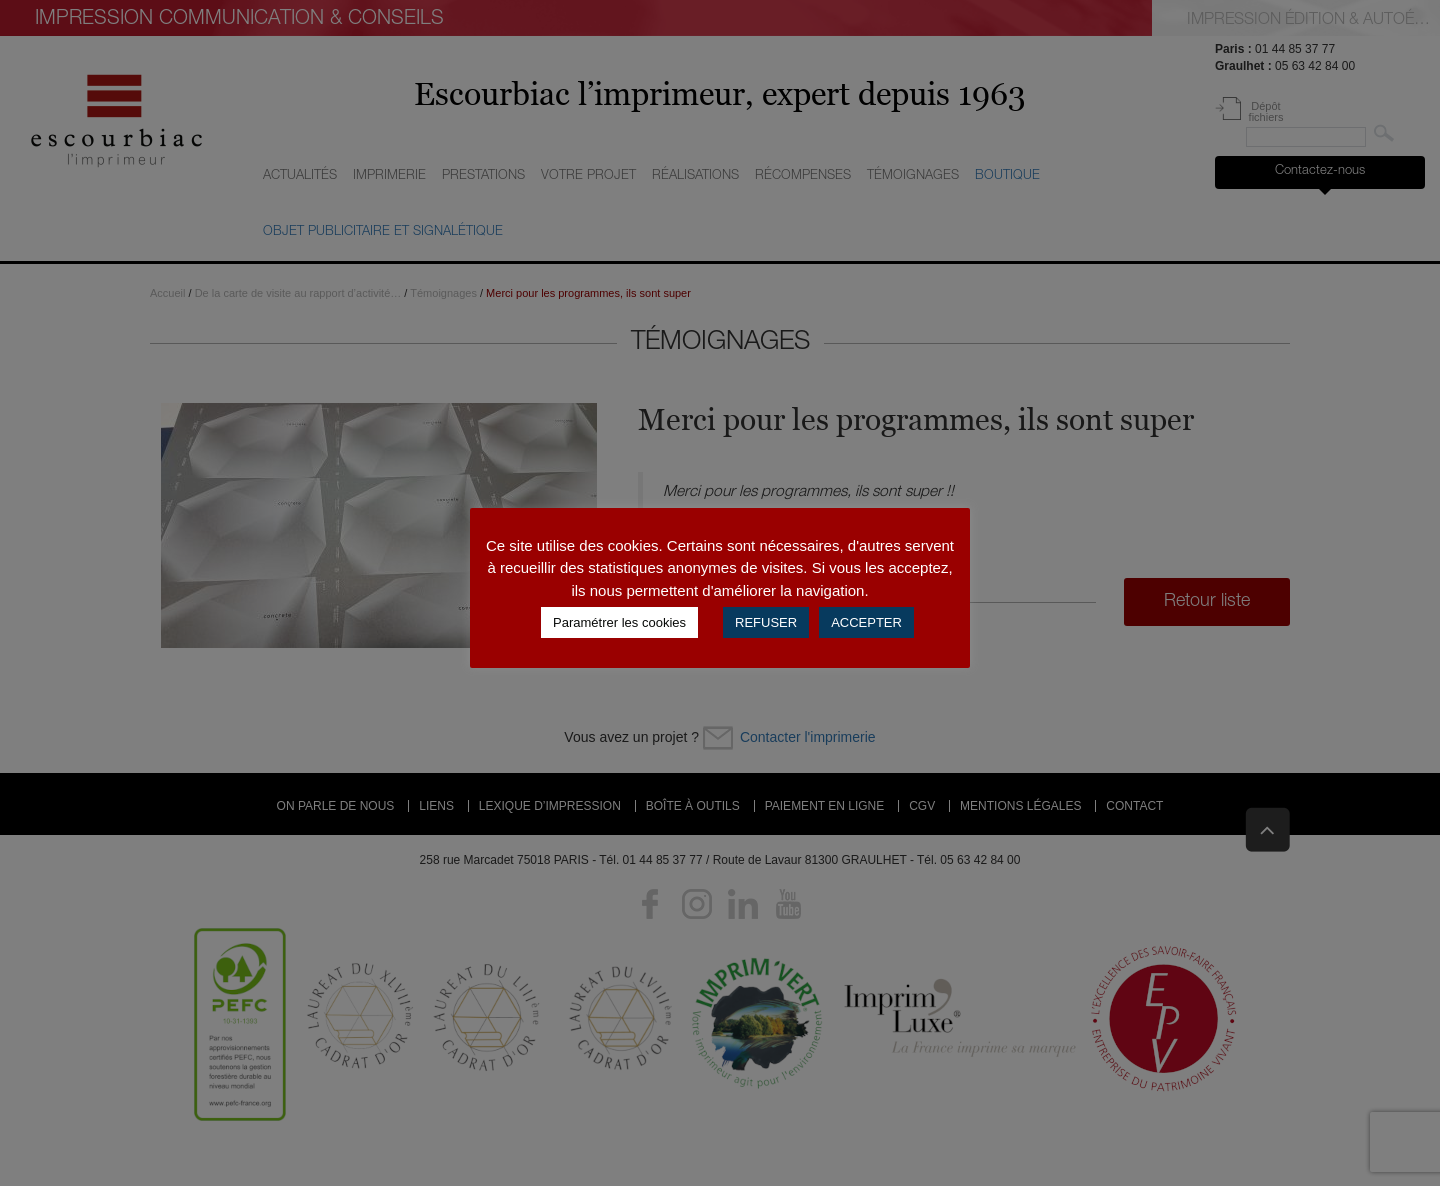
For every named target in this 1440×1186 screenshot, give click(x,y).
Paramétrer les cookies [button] (619, 622)
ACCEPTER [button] (866, 622)
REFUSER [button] (766, 622)
